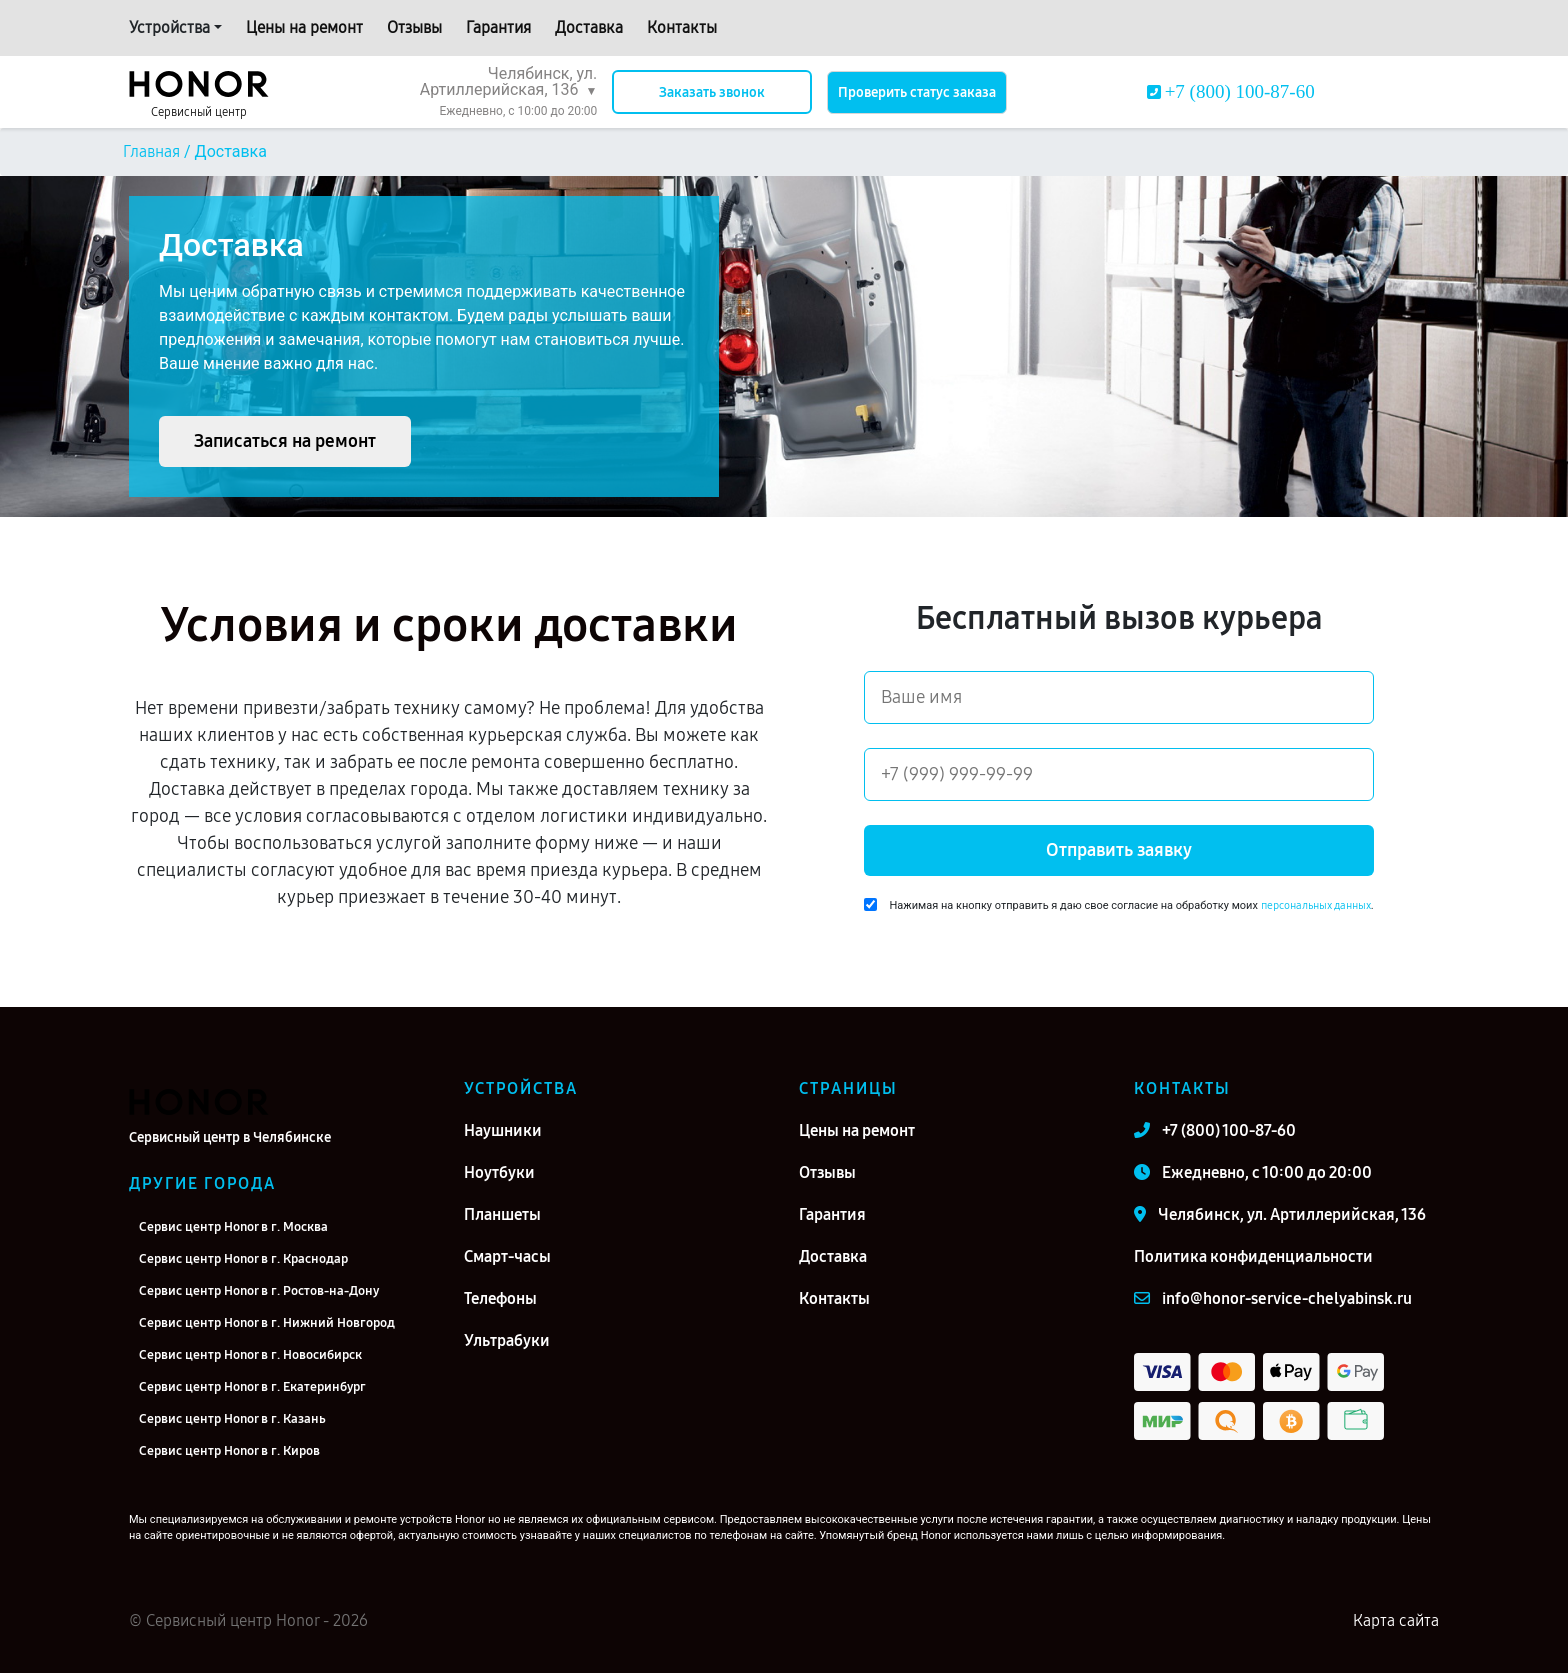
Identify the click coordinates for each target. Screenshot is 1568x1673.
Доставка (589, 27)
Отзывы (414, 27)
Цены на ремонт (304, 27)
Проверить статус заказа (917, 92)
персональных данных (1316, 905)
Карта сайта (1396, 1620)
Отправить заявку (1119, 850)
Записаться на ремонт (285, 441)
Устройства (169, 27)
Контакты (682, 27)
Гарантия (498, 27)
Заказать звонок (712, 92)
